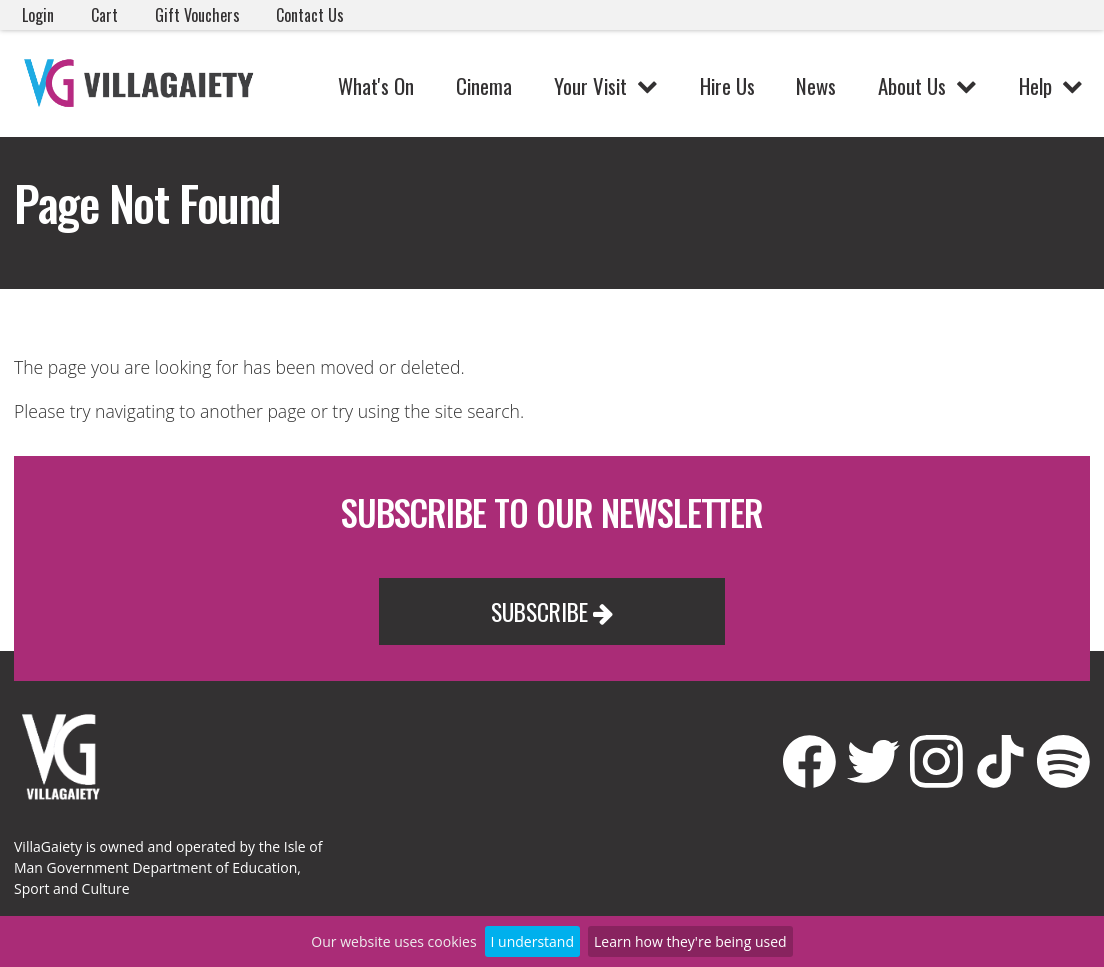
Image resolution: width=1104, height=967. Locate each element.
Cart (104, 15)
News (816, 85)
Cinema (484, 85)
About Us (912, 85)
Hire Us (727, 85)
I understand (532, 941)
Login (38, 15)
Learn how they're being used (690, 941)
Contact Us (310, 15)
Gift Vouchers (197, 15)
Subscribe (552, 611)
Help (1035, 85)
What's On (376, 85)
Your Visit (590, 85)
